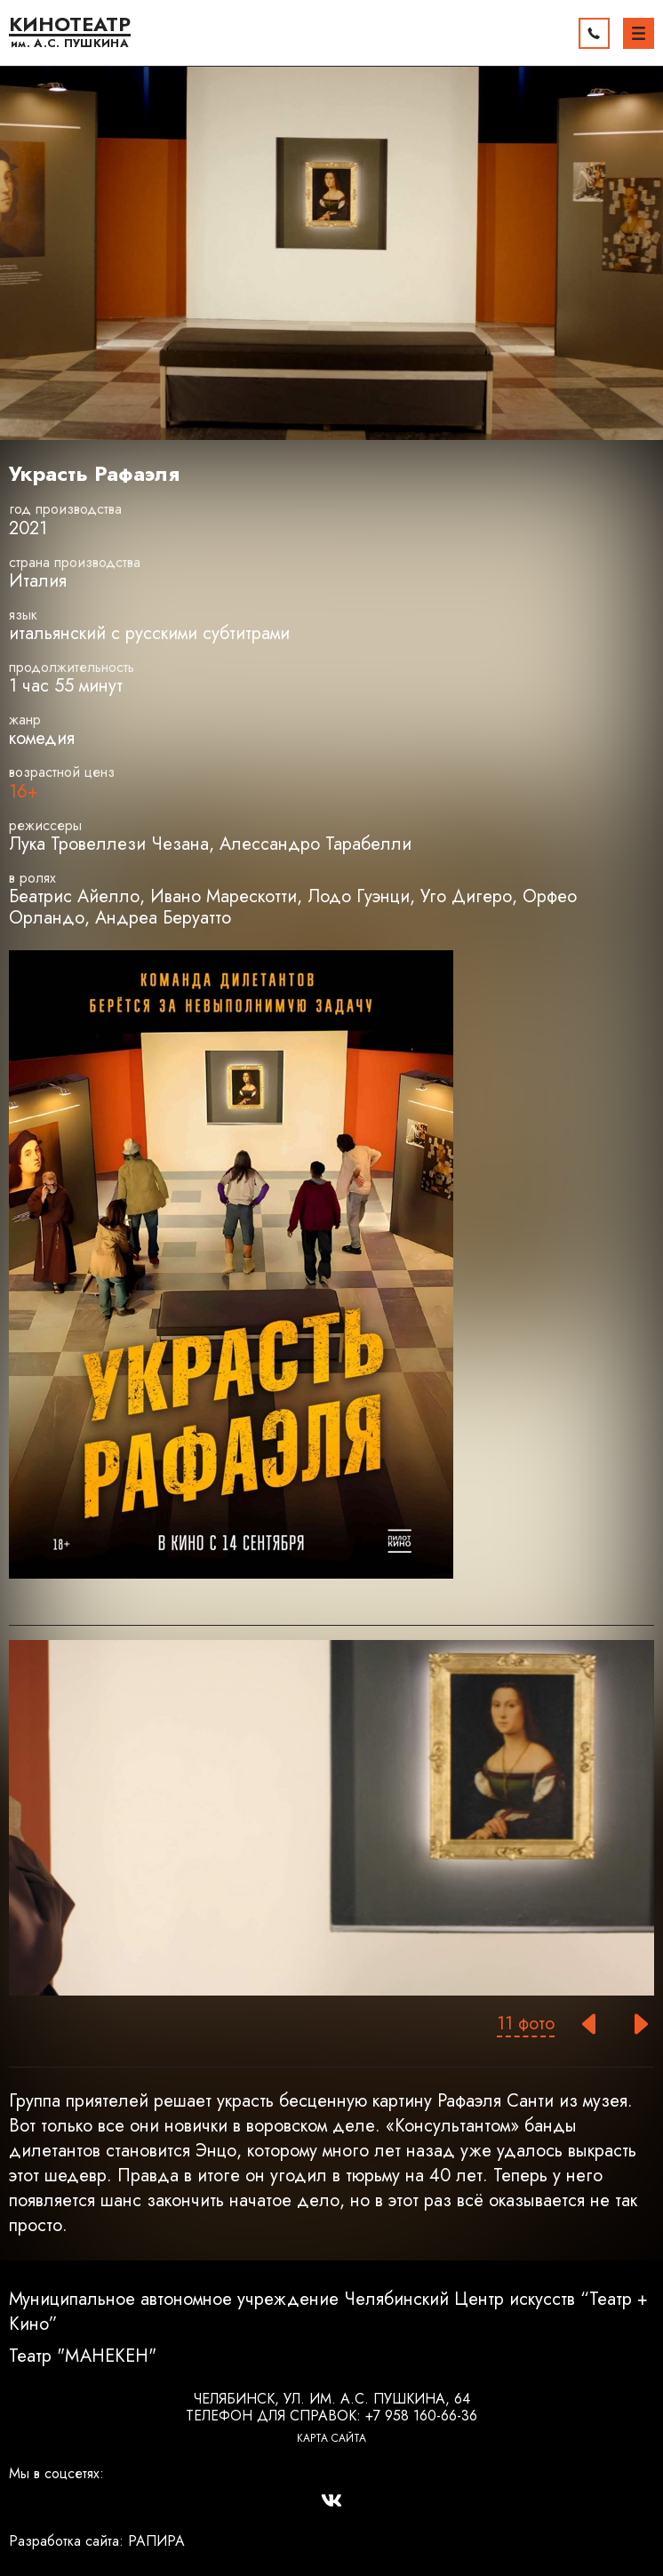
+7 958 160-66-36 (421, 2415)
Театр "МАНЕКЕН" (82, 2356)
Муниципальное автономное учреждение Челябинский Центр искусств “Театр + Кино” (328, 2312)
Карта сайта (331, 2438)
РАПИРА (156, 2541)
